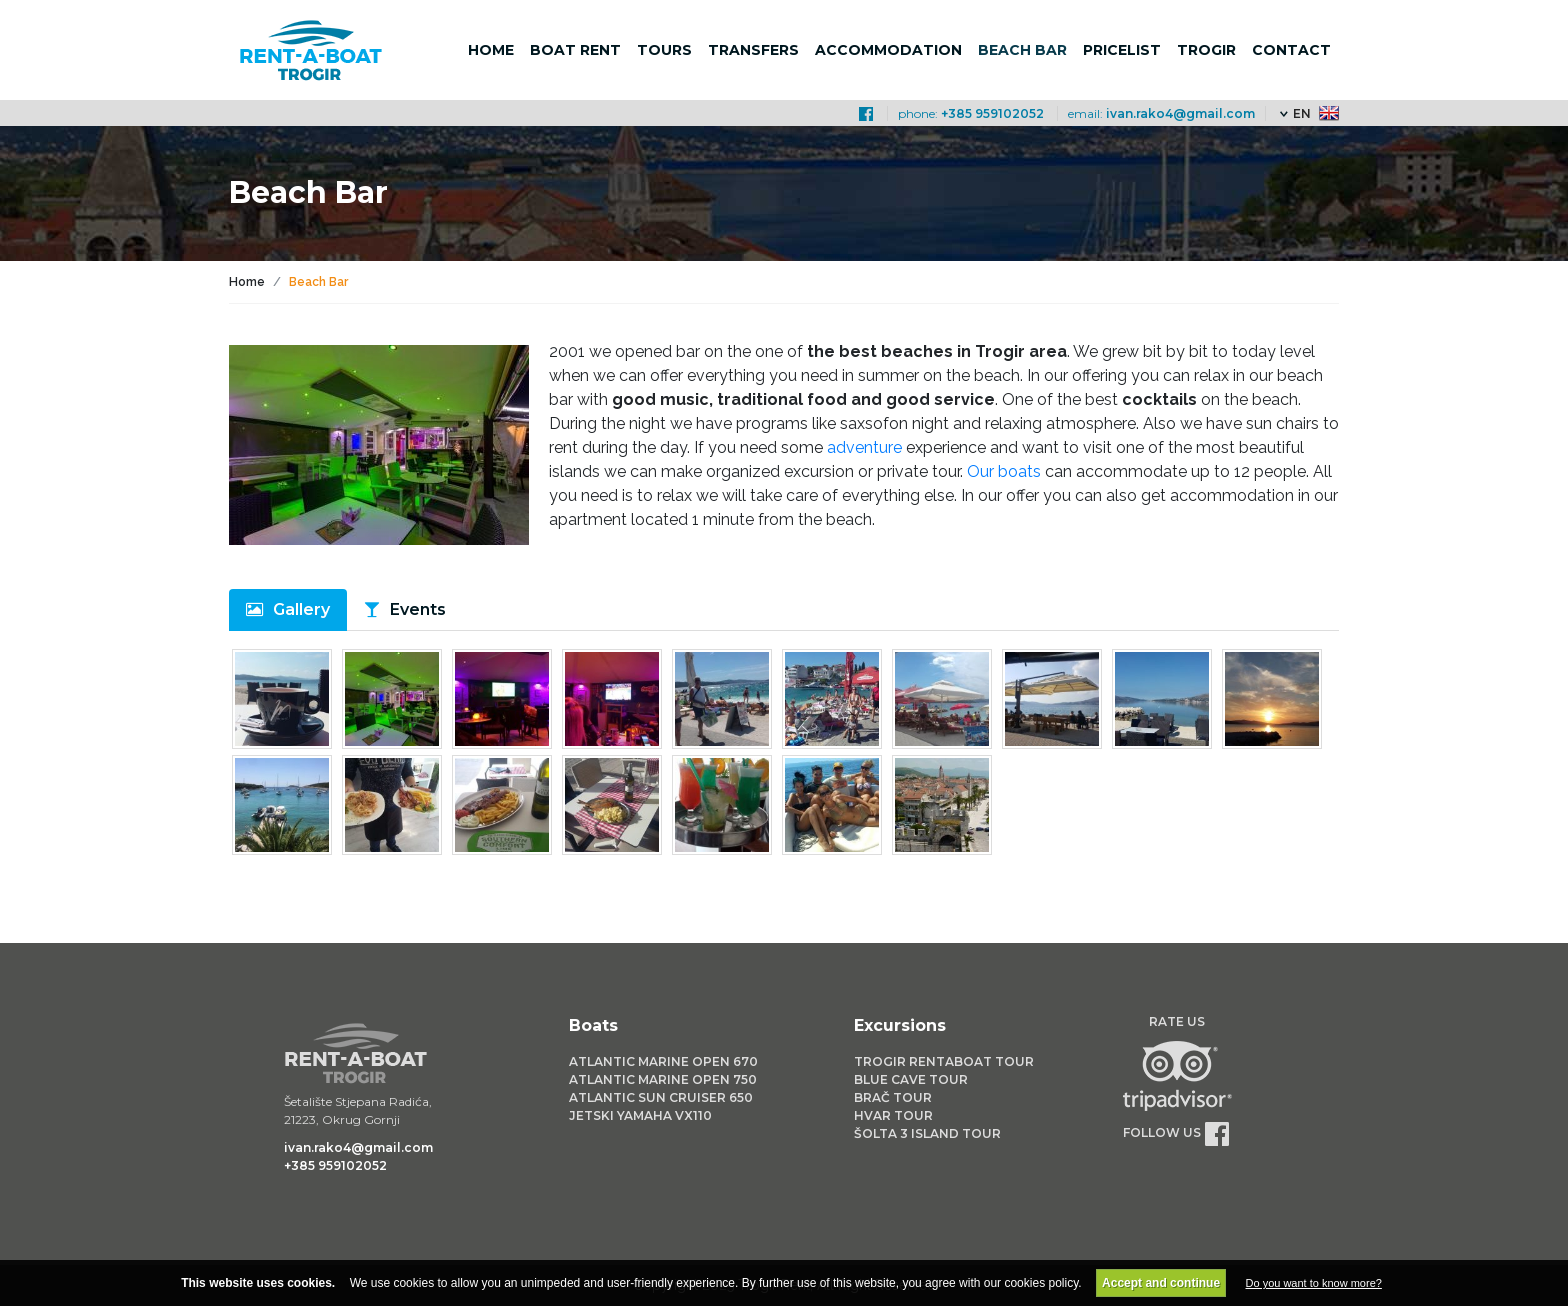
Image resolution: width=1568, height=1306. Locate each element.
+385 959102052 (992, 113)
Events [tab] (418, 609)
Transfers (753, 50)
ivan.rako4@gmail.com (1180, 113)
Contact (1291, 50)
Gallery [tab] (301, 609)
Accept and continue (1161, 1283)
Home (491, 50)
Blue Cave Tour (911, 1079)
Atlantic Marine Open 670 (663, 1061)
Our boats (1004, 471)
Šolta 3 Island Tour (927, 1133)
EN (1302, 113)
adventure (866, 447)
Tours (664, 50)
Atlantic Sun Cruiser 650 (661, 1097)
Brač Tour (893, 1097)
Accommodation (888, 50)
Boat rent (575, 50)
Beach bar (1022, 50)
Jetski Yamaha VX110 (640, 1115)
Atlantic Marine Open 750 (663, 1079)
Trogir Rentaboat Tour (944, 1061)
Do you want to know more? (1314, 1283)
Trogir (1206, 50)
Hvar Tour (893, 1115)
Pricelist (1122, 50)
